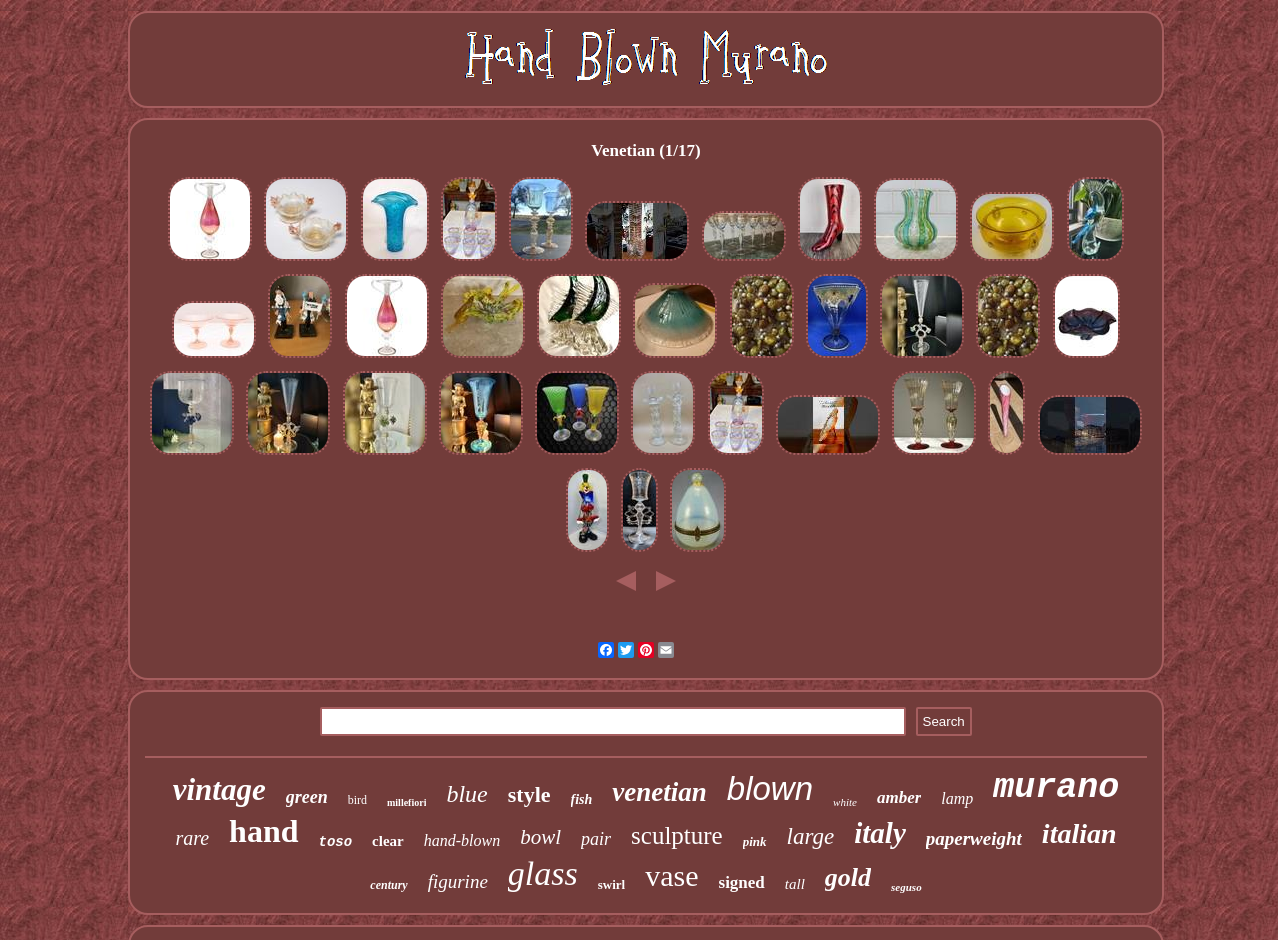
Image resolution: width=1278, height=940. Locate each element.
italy (880, 833)
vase (671, 875)
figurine (458, 881)
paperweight (974, 838)
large (811, 836)
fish (582, 799)
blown (770, 788)
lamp (957, 798)
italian (1079, 833)
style (529, 794)
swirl (611, 884)
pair (596, 839)
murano (1056, 788)
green (307, 797)
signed (742, 882)
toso (336, 842)
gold (848, 877)
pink (755, 841)
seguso (906, 887)
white (845, 802)
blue (466, 794)
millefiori (406, 802)
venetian (659, 792)
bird (357, 800)
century (388, 885)
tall (795, 884)
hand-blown (462, 840)
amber (899, 797)
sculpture (677, 835)
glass (543, 873)
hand (263, 831)
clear (388, 841)
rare (192, 838)
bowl (540, 837)
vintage (219, 789)
